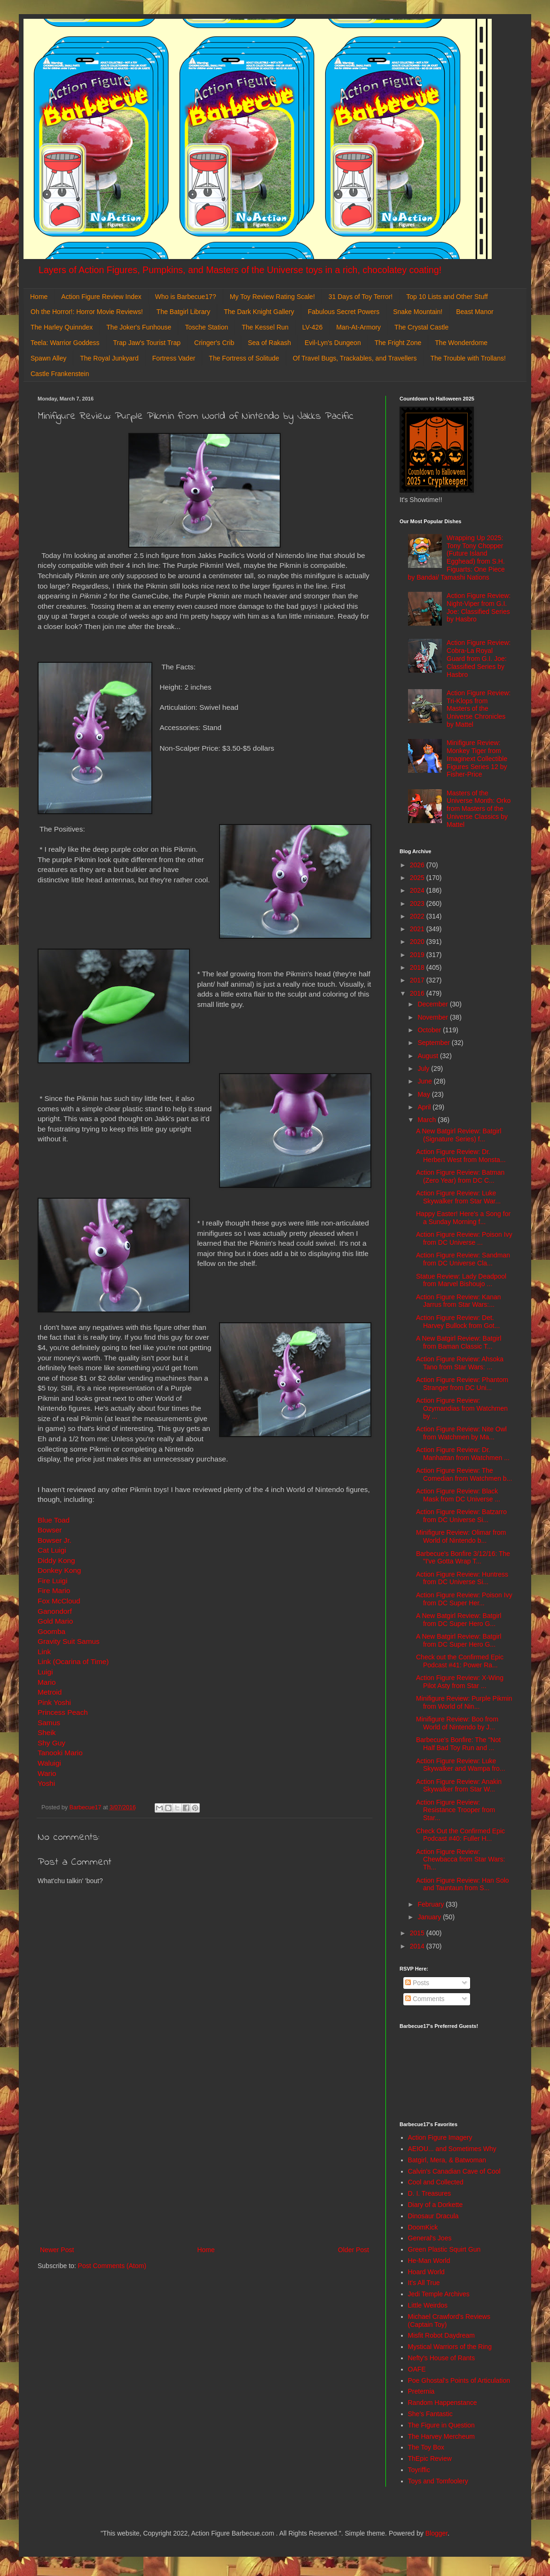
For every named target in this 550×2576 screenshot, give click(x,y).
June (425, 1081)
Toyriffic (419, 2470)
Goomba (51, 1631)
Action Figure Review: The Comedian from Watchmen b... (464, 1474)
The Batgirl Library (183, 311)
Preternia (421, 2391)
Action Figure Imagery (440, 2137)
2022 (418, 916)
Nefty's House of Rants (441, 2358)
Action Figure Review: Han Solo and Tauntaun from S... (462, 1884)
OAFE (417, 2369)
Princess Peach (63, 1712)
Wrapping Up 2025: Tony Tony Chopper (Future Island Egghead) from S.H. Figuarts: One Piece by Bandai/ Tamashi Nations (456, 557)
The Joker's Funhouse (138, 327)
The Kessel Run (265, 327)
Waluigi (49, 1763)
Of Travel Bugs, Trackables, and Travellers (355, 358)
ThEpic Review (430, 2458)
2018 (418, 967)
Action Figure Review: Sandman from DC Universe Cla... (463, 1259)
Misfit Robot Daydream (441, 2335)
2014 (418, 1946)
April (424, 1107)
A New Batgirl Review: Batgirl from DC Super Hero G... (458, 1619)
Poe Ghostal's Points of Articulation (459, 2380)
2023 (418, 903)
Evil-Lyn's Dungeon (333, 342)
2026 (418, 865)
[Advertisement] (204, 2166)
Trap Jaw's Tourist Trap (147, 342)
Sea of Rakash (269, 342)
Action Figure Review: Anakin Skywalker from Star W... (459, 1785)
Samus (49, 1723)
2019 (418, 954)
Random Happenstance (442, 2402)
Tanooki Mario (60, 1753)
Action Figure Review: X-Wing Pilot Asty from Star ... (459, 1681)
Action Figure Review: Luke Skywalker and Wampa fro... (460, 1765)
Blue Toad (54, 1520)
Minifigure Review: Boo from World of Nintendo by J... (457, 1723)
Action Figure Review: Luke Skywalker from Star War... (458, 1197)
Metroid (50, 1692)
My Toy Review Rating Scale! (272, 296)
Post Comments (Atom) (112, 2266)
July (424, 1068)
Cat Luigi (52, 1550)
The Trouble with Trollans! (468, 358)
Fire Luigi (52, 1581)
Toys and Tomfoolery (438, 2481)
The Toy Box (426, 2447)
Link (44, 1652)
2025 (418, 877)
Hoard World (426, 2272)
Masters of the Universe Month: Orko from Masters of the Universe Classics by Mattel (479, 808)
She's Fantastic (430, 2414)
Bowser (50, 1530)
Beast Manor (474, 311)
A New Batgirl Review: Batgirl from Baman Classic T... (458, 1342)
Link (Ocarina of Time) (73, 1661)
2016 (418, 993)
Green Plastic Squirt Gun (444, 2249)
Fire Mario (54, 1590)
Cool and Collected (436, 2182)
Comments (425, 1999)
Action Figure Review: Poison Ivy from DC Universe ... (464, 1238)
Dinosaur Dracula (433, 2216)
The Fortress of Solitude (244, 358)
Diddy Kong (56, 1560)
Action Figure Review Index (101, 296)
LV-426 (312, 327)
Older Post (353, 2250)
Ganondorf (55, 1611)
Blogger (436, 2533)
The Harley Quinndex (62, 327)
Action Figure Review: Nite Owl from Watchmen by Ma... (461, 1433)
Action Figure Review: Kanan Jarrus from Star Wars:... (458, 1301)
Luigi (45, 1672)
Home (38, 296)
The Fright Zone (398, 342)
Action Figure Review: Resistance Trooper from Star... (455, 1810)
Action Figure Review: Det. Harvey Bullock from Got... (458, 1321)
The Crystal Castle (421, 327)
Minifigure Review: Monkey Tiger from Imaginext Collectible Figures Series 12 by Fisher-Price (477, 758)
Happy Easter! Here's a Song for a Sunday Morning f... (463, 1217)
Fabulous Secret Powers (344, 311)
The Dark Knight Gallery (259, 311)
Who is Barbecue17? (185, 296)
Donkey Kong (59, 1570)
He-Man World (429, 2260)
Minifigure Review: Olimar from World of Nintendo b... (461, 1536)
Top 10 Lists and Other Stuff (446, 296)
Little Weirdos (428, 2305)
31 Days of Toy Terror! (361, 296)
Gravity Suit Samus (69, 1641)
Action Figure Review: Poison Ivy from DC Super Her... (464, 1599)
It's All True (424, 2282)
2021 (418, 929)
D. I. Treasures (429, 2193)
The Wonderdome (461, 342)
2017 (418, 980)
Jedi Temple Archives (439, 2294)
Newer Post (57, 2250)
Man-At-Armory (358, 327)
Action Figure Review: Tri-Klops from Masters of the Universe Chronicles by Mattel (479, 708)
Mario (46, 1682)
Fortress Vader (174, 358)
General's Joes (430, 2238)
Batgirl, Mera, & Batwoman (447, 2160)
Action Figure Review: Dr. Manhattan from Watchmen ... (463, 1453)
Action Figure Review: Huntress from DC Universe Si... (462, 1578)
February (431, 1904)
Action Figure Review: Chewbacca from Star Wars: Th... (460, 1859)
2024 (418, 890)
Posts (417, 1983)
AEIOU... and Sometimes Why (452, 2148)
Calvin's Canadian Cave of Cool (454, 2171)
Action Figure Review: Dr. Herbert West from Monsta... (461, 1155)
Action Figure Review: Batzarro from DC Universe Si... (461, 1516)
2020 (418, 941)
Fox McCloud (59, 1601)
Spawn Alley (48, 358)
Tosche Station (206, 327)
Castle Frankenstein (60, 373)
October (430, 1030)
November (433, 1017)
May (424, 1094)
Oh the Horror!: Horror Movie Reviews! (87, 311)
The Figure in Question (441, 2425)
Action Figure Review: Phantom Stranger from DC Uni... (462, 1383)
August (428, 1056)
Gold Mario (55, 1621)
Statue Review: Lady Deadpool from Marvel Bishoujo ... (461, 1280)
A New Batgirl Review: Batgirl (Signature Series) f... (458, 1135)
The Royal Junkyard (109, 358)
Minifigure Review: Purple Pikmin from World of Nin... (464, 1702)
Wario (47, 1773)
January (430, 1917)
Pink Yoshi (54, 1702)
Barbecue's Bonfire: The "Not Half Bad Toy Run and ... (458, 1743)
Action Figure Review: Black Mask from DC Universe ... (458, 1495)
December (433, 1004)
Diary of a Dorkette (435, 2204)
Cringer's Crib (214, 342)
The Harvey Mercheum (441, 2436)
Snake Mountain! (417, 311)
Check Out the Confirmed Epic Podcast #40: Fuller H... (460, 1835)
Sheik (47, 1732)
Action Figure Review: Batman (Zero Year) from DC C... (460, 1176)
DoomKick (423, 2227)
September (434, 1042)
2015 (418, 1933)
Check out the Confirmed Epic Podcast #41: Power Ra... (459, 1661)
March (427, 1119)
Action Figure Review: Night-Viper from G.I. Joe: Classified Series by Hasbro (479, 607)
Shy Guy (51, 1743)
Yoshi (46, 1783)
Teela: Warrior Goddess (65, 342)
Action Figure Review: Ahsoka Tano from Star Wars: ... (459, 1363)
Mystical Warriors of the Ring (450, 2346)
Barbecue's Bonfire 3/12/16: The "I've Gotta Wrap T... (463, 1557)
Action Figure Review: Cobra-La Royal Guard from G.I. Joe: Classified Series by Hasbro (479, 658)
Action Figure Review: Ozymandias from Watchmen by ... (462, 1408)
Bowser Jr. (54, 1540)
